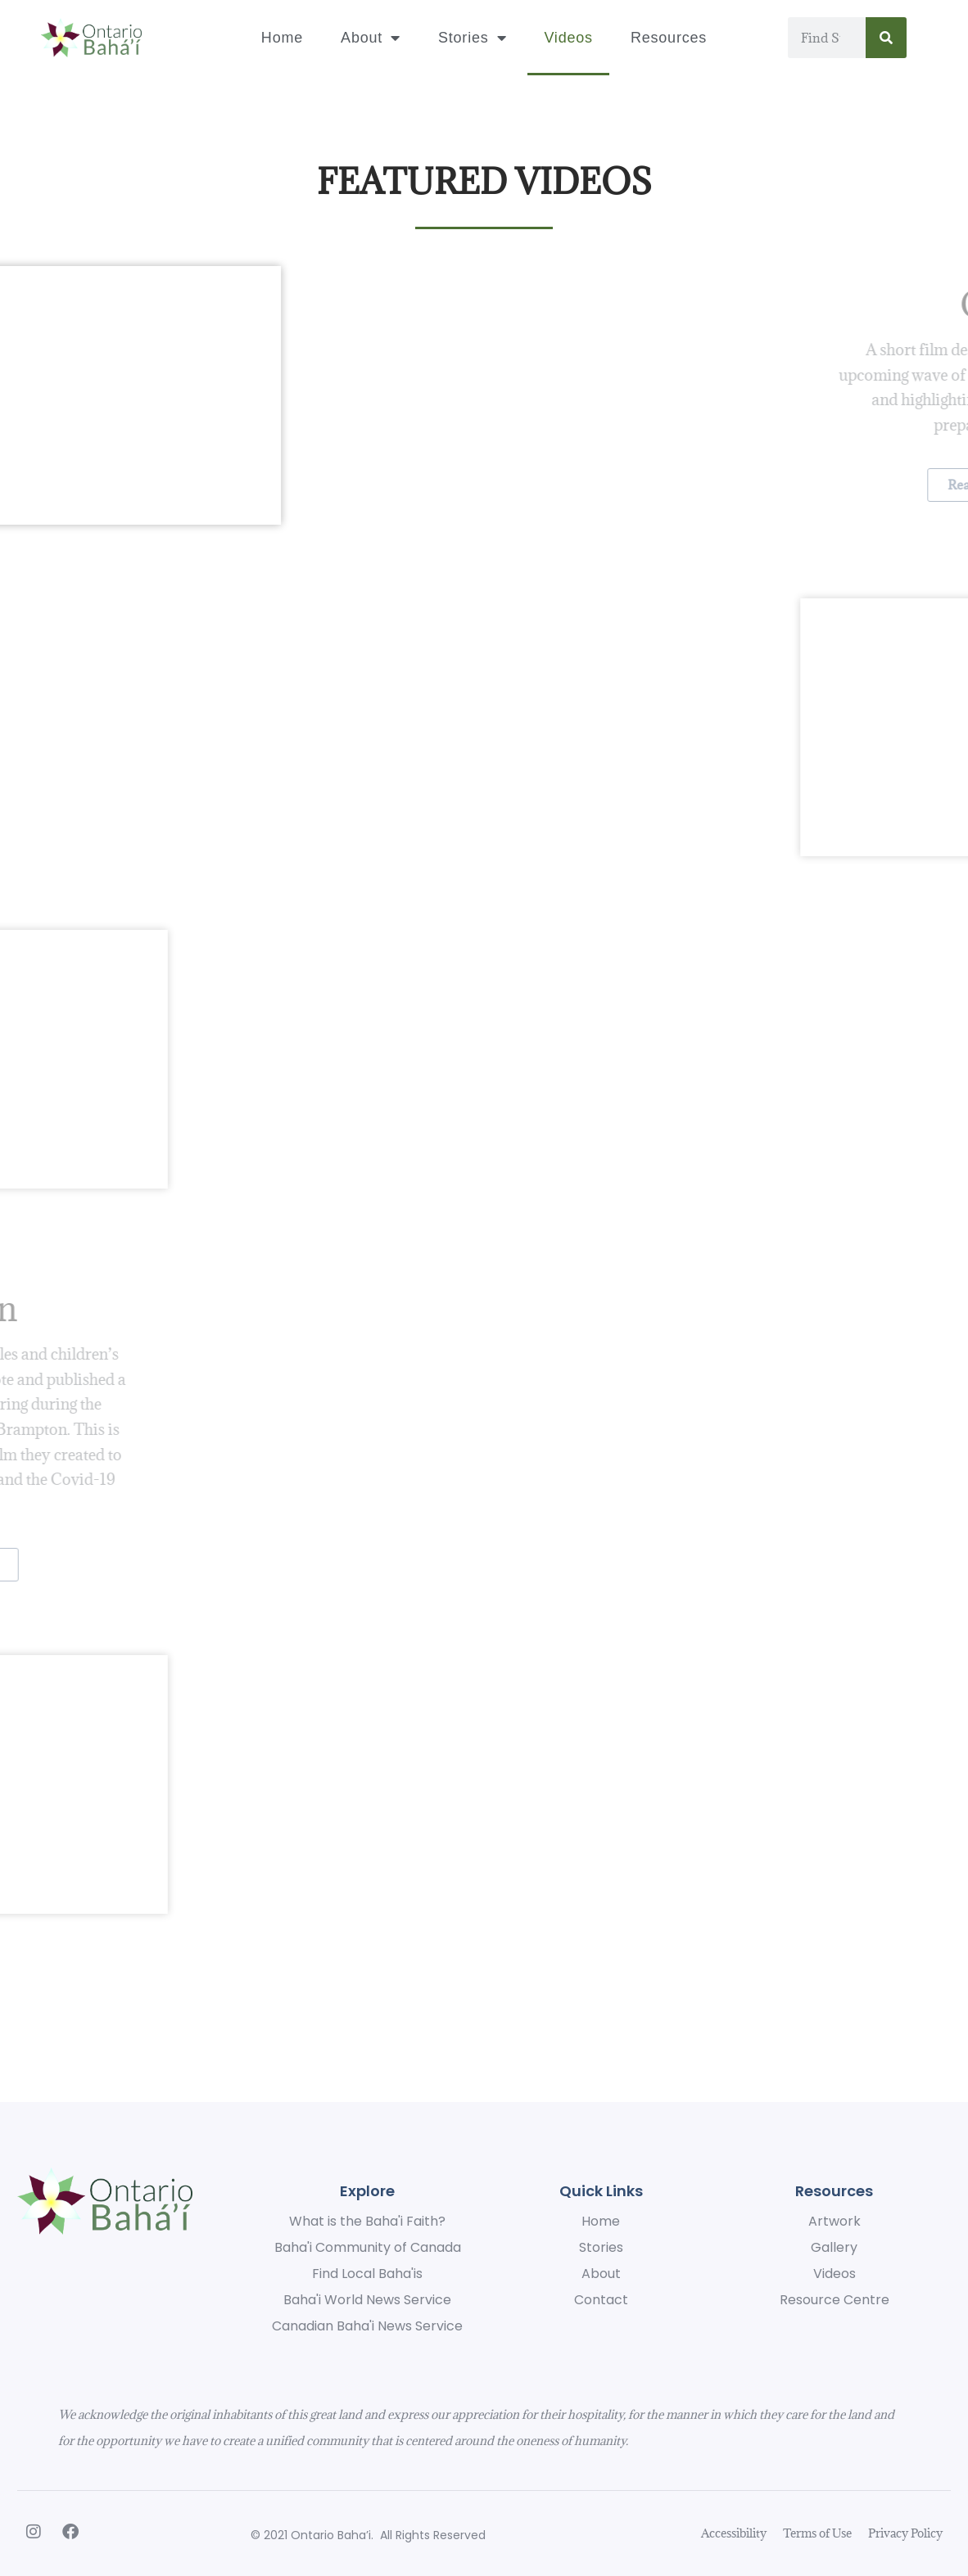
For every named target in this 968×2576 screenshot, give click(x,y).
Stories (472, 37)
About (370, 37)
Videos (568, 37)
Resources (669, 37)
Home (282, 37)
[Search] (886, 37)
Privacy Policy (905, 2533)
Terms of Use (817, 2533)
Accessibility (734, 2533)
